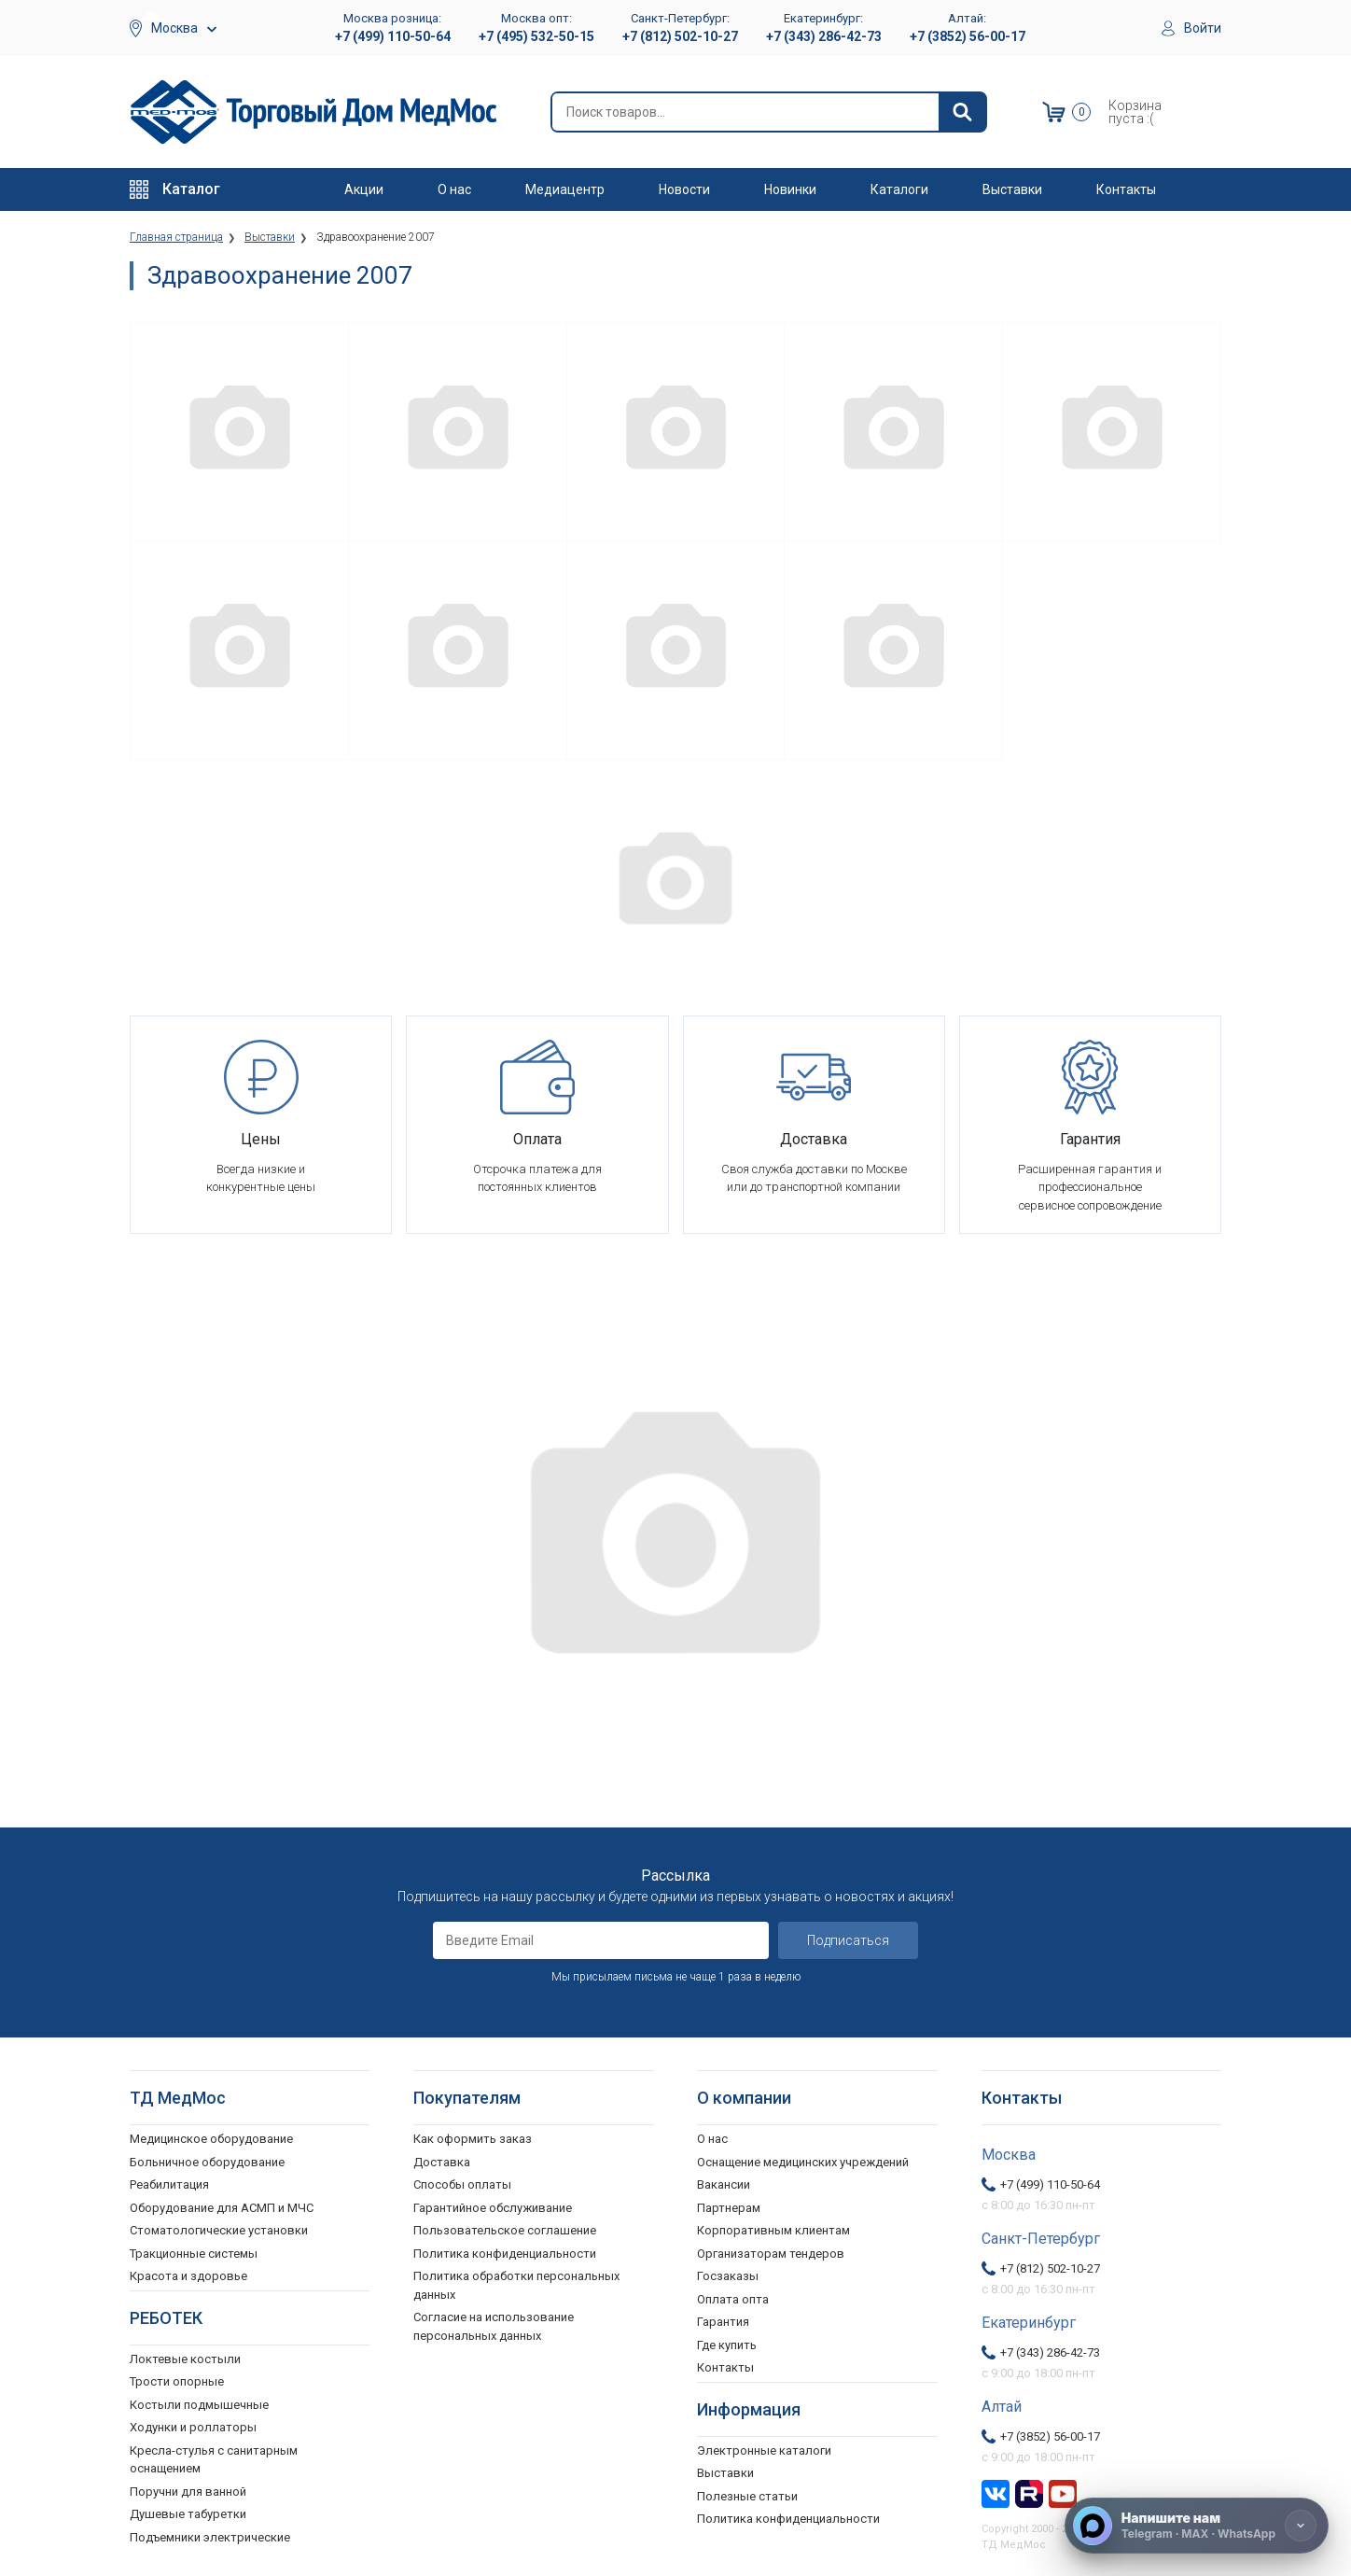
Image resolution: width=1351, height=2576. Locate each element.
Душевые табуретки (188, 2511)
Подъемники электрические (210, 2534)
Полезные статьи (747, 2492)
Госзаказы (728, 2273)
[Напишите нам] (1197, 2526)
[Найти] (962, 112)
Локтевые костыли (185, 2355)
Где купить (727, 2341)
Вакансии (723, 2182)
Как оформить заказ (472, 2136)
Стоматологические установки (219, 2227)
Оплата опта (733, 2296)
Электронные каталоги (764, 2447)
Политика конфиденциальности (504, 2250)
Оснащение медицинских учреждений (803, 2158)
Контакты (1126, 189)
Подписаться (848, 1937)
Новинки (790, 189)
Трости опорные (177, 2379)
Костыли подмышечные (199, 2401)
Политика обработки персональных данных (516, 2282)
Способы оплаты (462, 2182)
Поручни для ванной (188, 2488)
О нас (454, 189)
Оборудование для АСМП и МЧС (221, 2204)
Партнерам (728, 2204)
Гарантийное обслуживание (492, 2204)
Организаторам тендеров (770, 2250)
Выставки (1012, 189)
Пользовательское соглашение (504, 2227)
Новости (684, 189)
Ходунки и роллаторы (193, 2424)
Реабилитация (169, 2182)
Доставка (441, 2158)
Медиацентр (565, 189)
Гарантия (723, 2319)
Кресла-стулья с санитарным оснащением (214, 2456)
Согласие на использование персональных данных (493, 2323)
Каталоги (899, 189)
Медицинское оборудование (211, 2136)
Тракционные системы (194, 2250)
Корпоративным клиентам (773, 2227)
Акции (363, 189)
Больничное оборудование (207, 2158)
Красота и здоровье (188, 2273)
